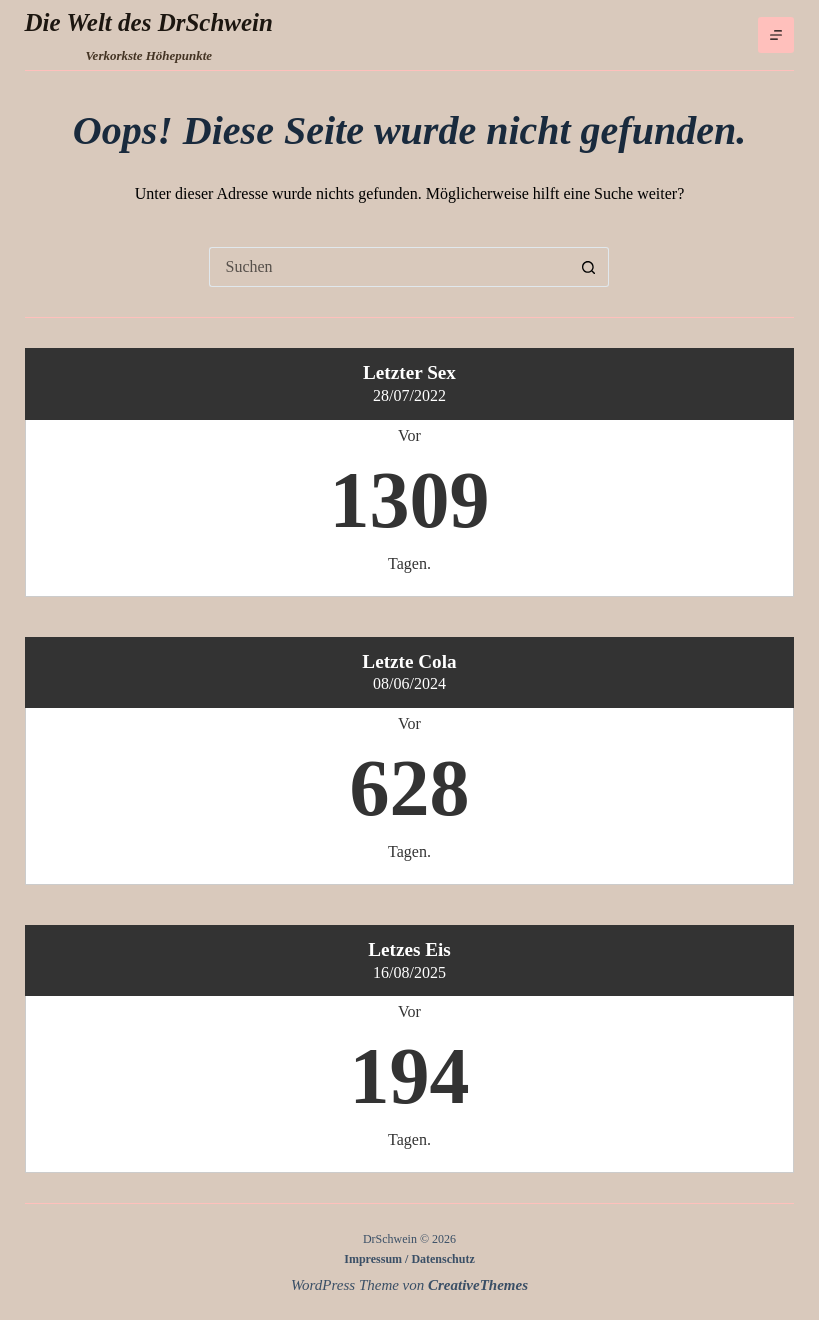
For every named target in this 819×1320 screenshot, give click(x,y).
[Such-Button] (589, 267)
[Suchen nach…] (389, 267)
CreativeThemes (478, 1285)
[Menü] (776, 35)
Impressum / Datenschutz (409, 1259)
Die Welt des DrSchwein (149, 22)
